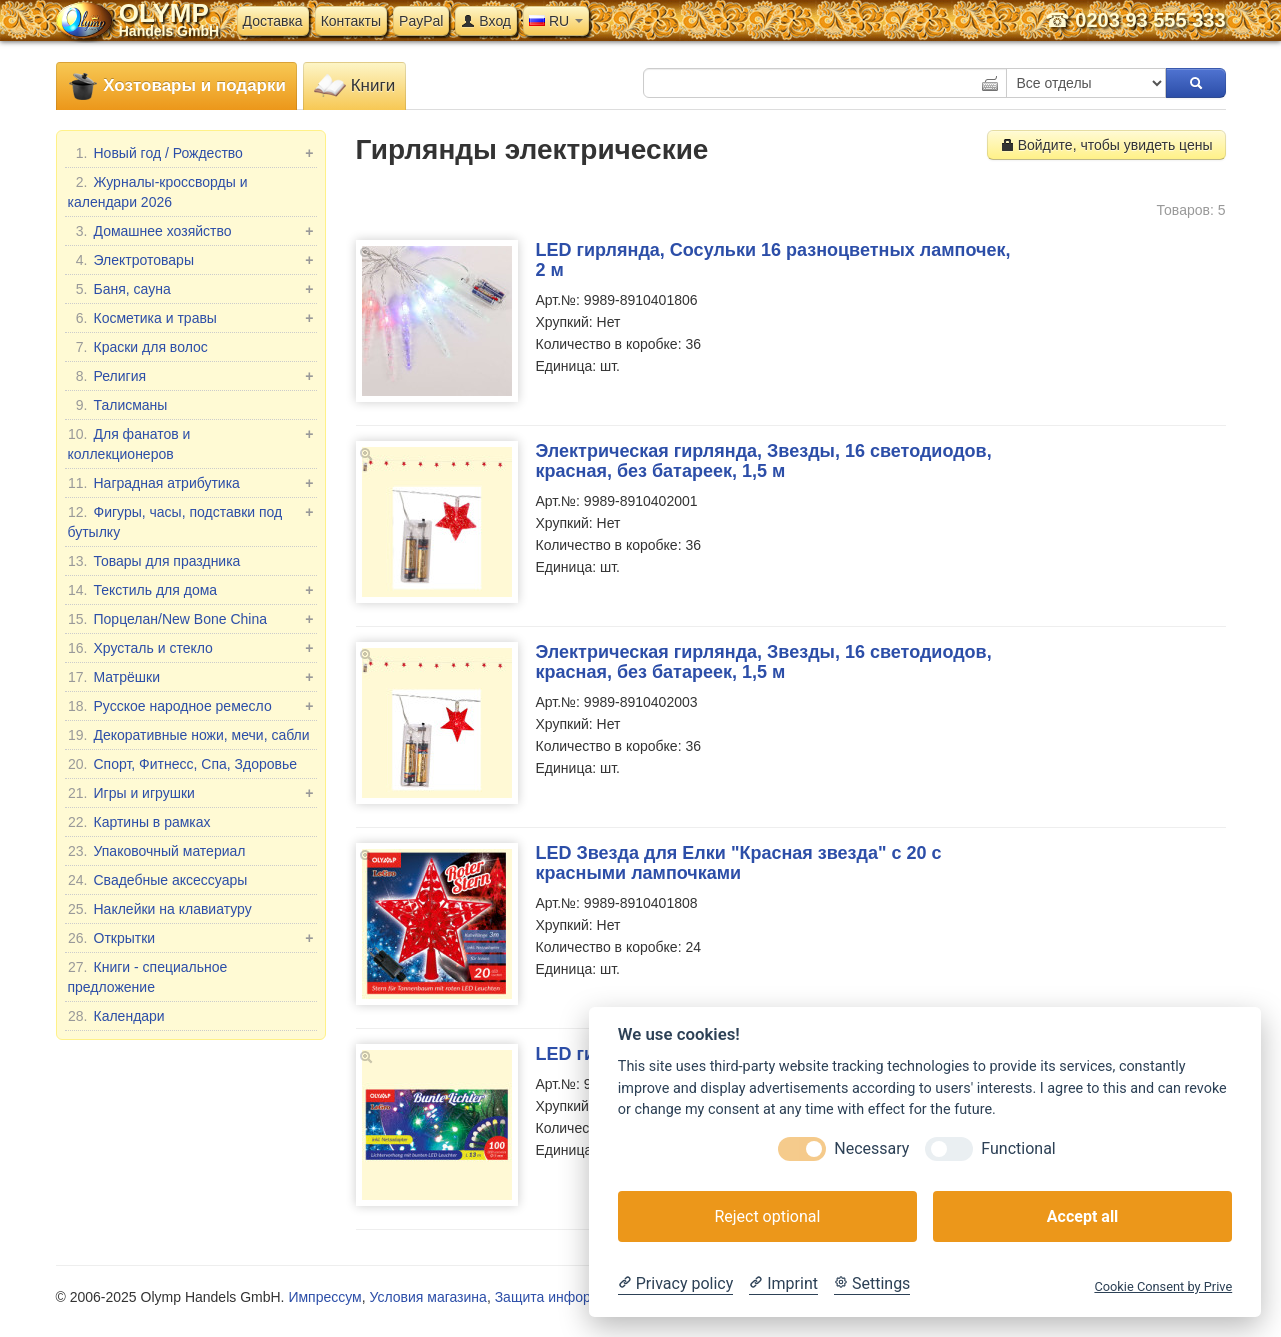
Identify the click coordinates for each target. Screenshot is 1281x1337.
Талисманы (118, 405)
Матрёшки (191, 677)
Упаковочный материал (157, 851)
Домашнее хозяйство (191, 231)
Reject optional (767, 1216)
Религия (191, 376)
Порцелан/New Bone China (191, 619)
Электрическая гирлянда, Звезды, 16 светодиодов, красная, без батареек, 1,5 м (764, 461)
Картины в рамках (139, 822)
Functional (1018, 1148)
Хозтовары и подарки (176, 86)
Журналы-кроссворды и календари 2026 (158, 191)
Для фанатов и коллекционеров (191, 443)
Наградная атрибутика (191, 483)
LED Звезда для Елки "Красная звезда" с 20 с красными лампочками (739, 863)
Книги (354, 86)
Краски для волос (138, 347)
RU (556, 21)
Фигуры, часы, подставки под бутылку (191, 521)
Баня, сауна (191, 289)
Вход (486, 21)
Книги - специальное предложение (148, 976)
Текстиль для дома (191, 590)
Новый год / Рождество (191, 153)
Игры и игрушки (191, 793)
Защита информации (563, 1297)
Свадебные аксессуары (158, 880)
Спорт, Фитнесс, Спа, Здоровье (183, 764)
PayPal (421, 21)
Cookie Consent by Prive (1163, 1286)
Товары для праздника (154, 561)
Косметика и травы (191, 318)
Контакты (351, 21)
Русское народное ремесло (191, 706)
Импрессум (324, 1297)
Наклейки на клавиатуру (160, 909)
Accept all (1082, 1216)
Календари (116, 1016)
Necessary (871, 1148)
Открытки (191, 938)
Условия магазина (427, 1297)
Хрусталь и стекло (191, 648)
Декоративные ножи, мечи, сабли (189, 735)
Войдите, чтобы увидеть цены (1106, 145)
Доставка (273, 21)
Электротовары (191, 260)
